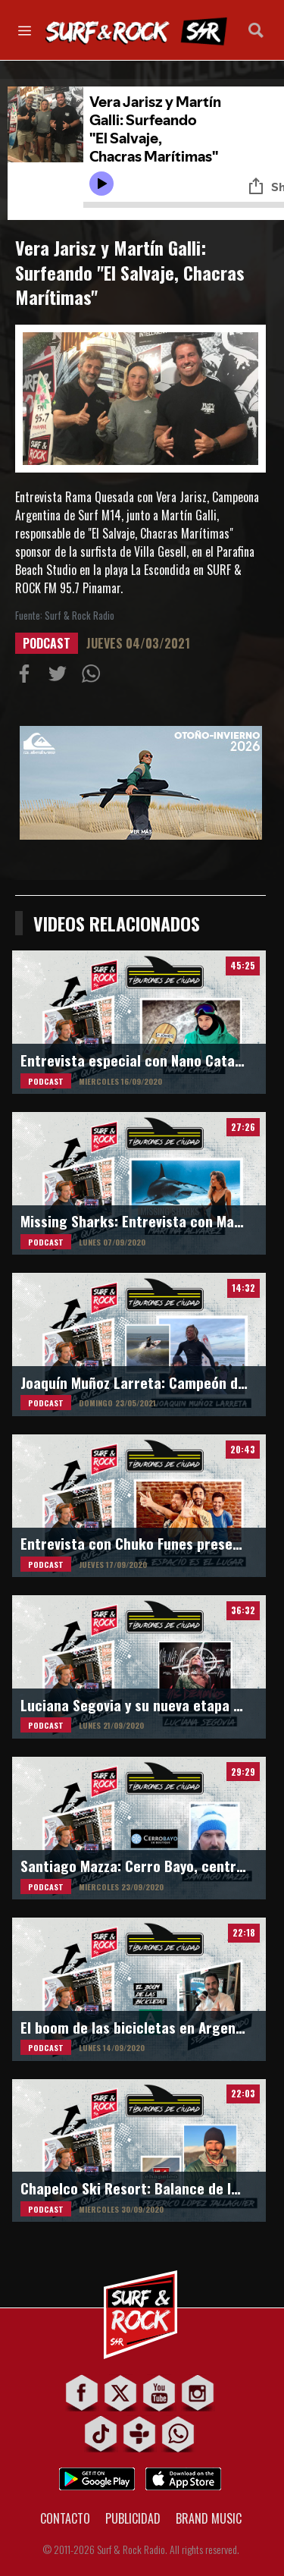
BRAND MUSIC (209, 2518)
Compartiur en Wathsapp (94, 676)
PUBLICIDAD (133, 2518)
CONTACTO (65, 2518)
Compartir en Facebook (27, 676)
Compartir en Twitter (60, 676)
